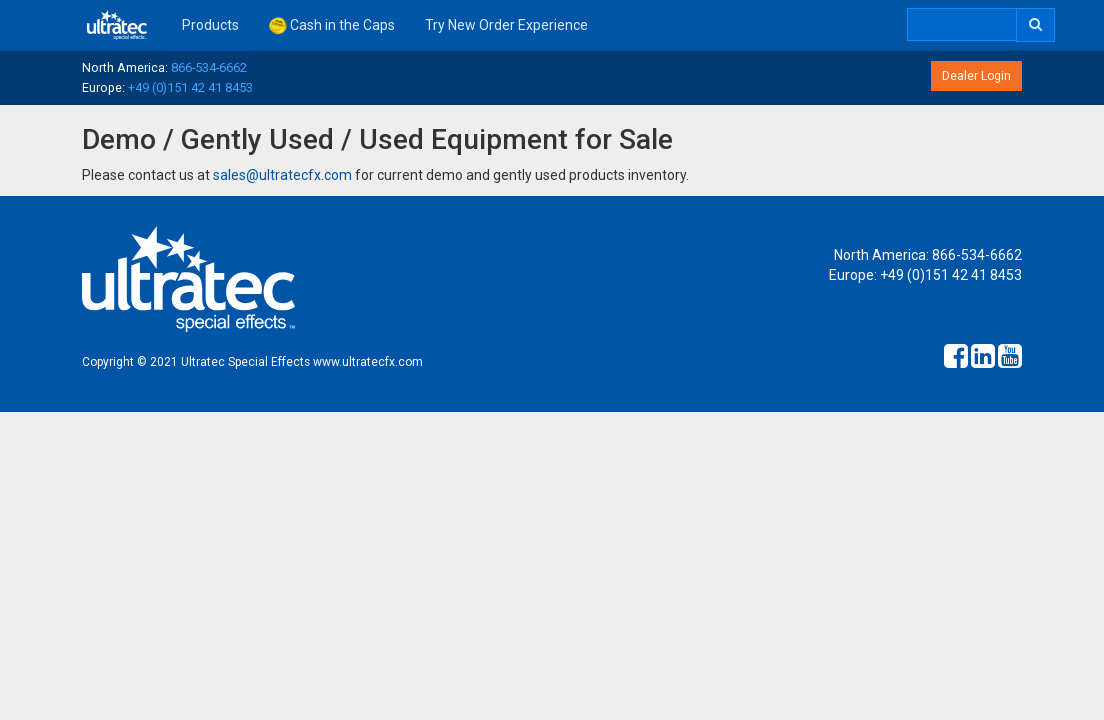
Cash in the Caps (332, 26)
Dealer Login (976, 76)
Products (210, 25)
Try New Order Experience (506, 25)
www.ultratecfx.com (368, 362)
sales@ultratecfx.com (282, 175)
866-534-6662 (209, 67)
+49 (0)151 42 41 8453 (190, 87)
